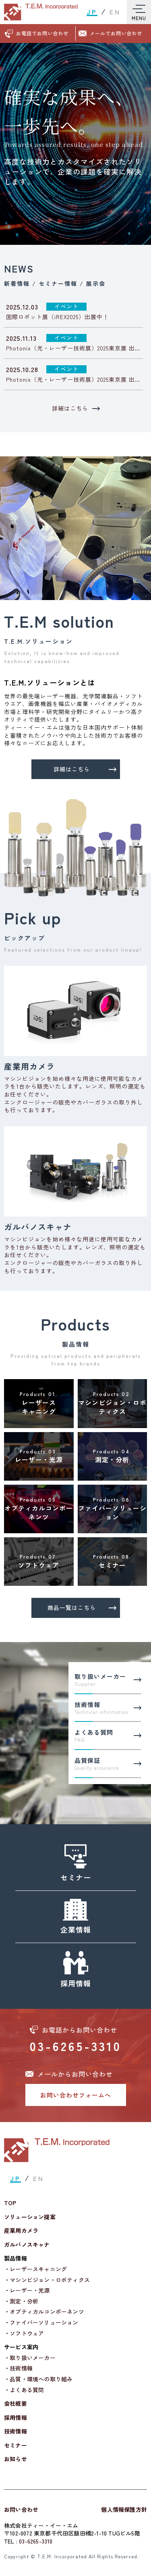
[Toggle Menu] (139, 12)
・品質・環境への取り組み (38, 2379)
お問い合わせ (21, 2509)
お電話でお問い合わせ (42, 33)
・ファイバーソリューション (41, 2322)
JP (92, 12)
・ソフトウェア (24, 2333)
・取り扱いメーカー (30, 2358)
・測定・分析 (21, 2301)
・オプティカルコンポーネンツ (44, 2312)
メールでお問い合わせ (116, 33)
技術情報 (15, 2431)
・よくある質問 (24, 2390)
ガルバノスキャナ (27, 2244)
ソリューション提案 (30, 2217)
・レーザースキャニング (35, 2269)
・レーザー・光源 (27, 2290)
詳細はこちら (75, 408)
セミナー (15, 2445)
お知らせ (15, 2459)
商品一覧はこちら (82, 1607)
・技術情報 (18, 2368)
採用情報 (15, 2417)
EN (115, 12)
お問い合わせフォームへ (75, 2095)
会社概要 (15, 2403)
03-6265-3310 (76, 2046)
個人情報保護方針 (124, 2509)
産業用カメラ (21, 2230)
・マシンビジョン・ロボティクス (47, 2280)
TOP (10, 2203)
